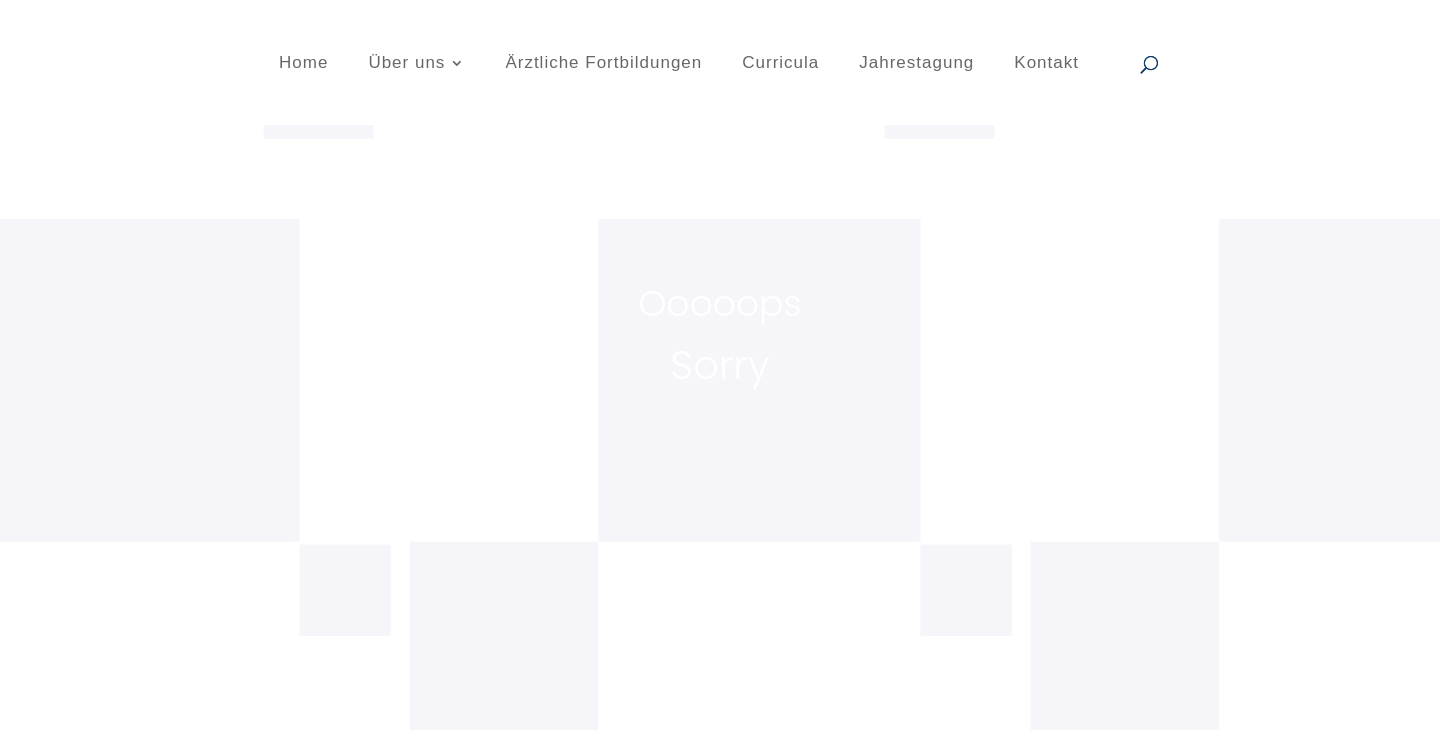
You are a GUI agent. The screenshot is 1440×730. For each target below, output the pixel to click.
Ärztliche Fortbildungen (603, 64)
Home (303, 64)
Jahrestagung (916, 64)
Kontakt (1046, 64)
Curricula (780, 64)
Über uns (406, 64)
